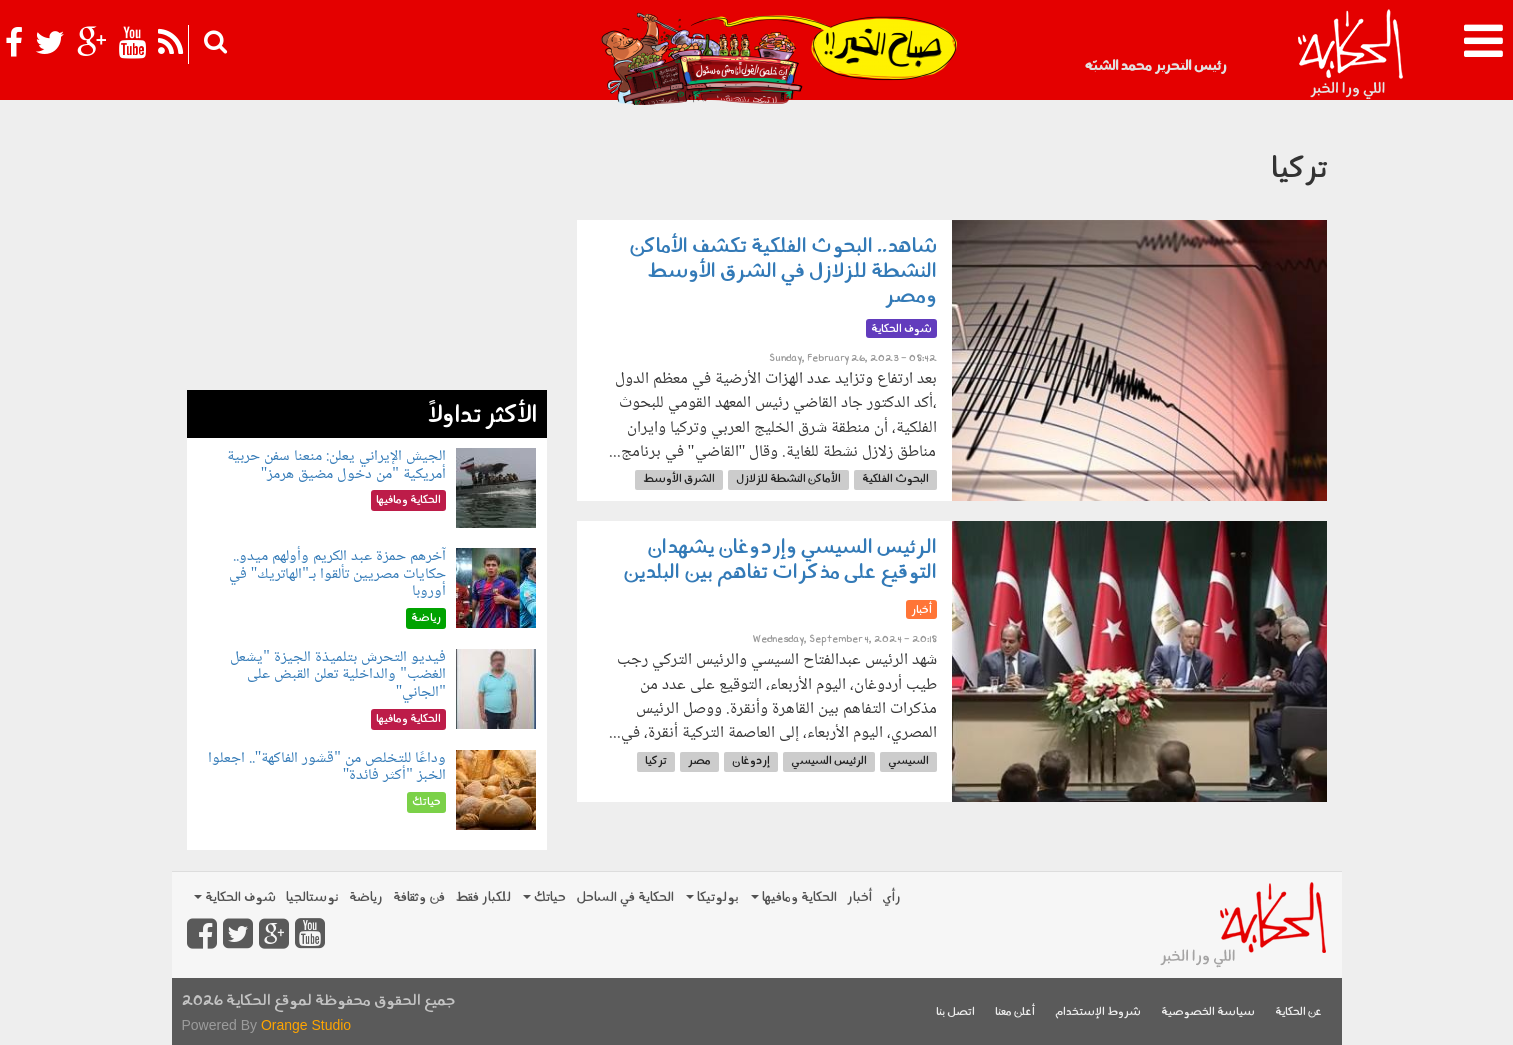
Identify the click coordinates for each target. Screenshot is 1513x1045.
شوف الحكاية (235, 897)
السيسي (908, 761)
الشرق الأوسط (679, 479)
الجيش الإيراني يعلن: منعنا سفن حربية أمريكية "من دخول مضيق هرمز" (336, 465)
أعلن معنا (1015, 1012)
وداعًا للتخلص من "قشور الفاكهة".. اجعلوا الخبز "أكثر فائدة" (327, 767)
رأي (891, 897)
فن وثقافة (419, 897)
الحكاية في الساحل (625, 897)
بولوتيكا (712, 897)
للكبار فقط (483, 897)
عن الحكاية (1298, 1012)
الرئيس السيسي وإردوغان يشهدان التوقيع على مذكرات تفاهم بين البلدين (780, 560)
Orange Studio (306, 1025)
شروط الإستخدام (1098, 1012)
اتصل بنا (955, 1012)
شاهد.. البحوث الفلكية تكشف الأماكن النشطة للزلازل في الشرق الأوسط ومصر (783, 272)
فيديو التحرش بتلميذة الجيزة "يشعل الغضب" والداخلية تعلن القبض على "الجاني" (338, 675)
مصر (699, 761)
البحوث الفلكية (895, 479)
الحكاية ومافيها (794, 897)
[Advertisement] (367, 250)
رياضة (366, 897)
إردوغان (751, 761)
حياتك (544, 897)
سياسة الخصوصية (1208, 1012)
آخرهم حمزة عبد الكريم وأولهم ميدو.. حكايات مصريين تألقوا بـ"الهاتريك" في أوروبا (337, 574)
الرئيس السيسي (829, 761)
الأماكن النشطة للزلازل (788, 479)
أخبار (859, 897)
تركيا (656, 761)
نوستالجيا (312, 897)
